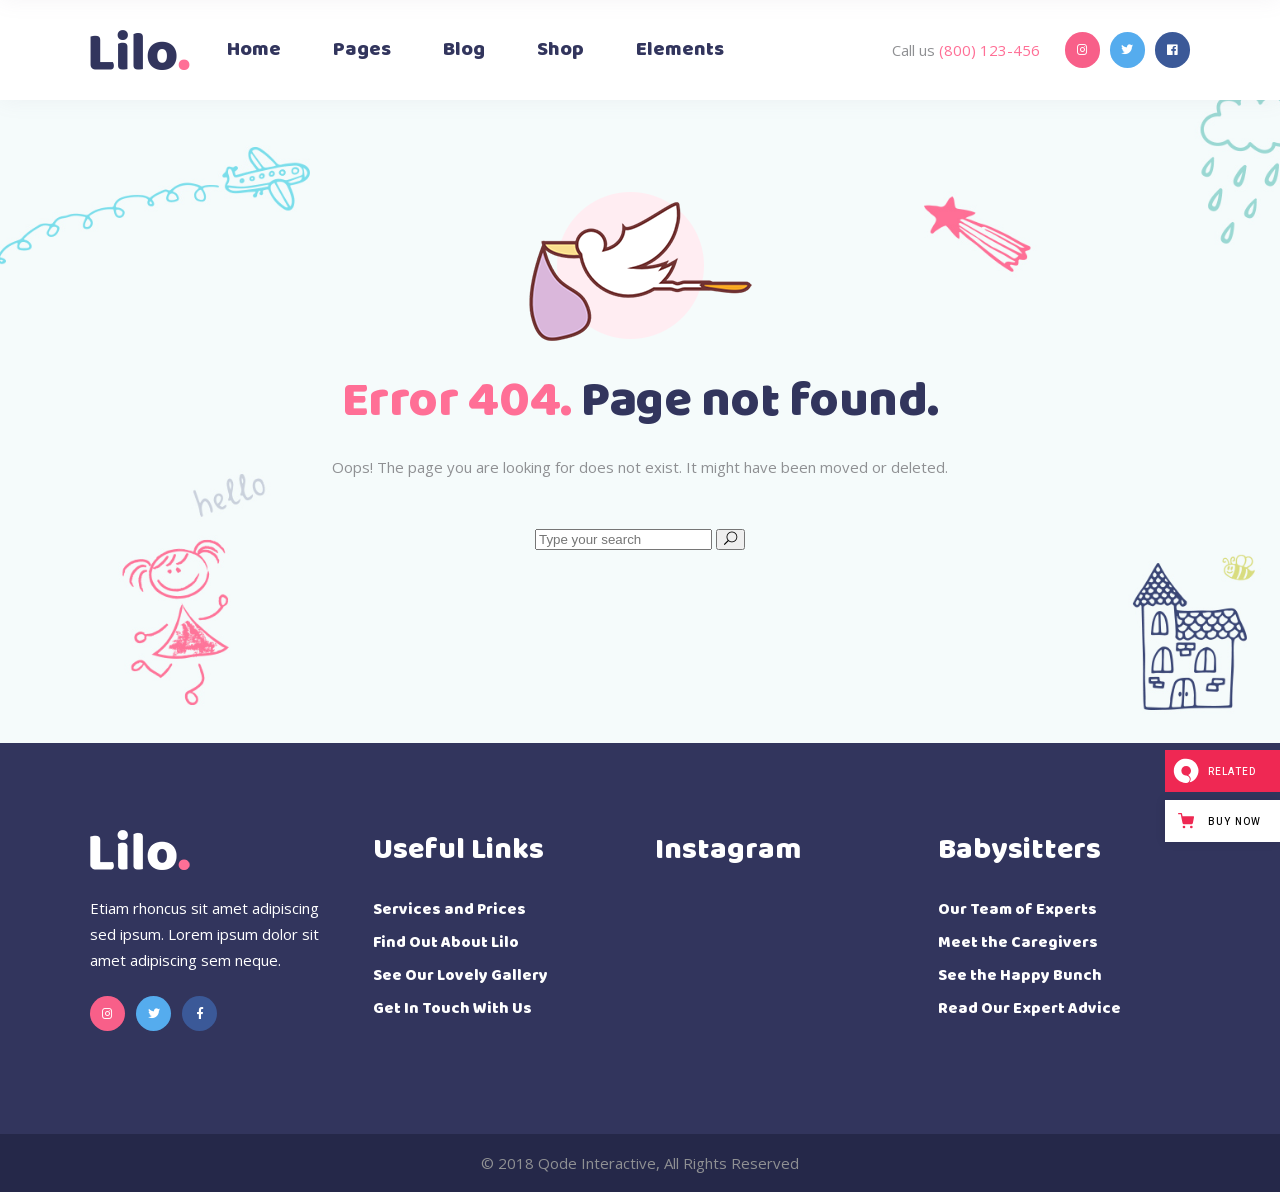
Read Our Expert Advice (1029, 1008)
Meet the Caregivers (1018, 942)
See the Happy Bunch (1020, 975)
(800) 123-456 (987, 50)
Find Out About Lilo (446, 942)
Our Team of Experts (1017, 909)
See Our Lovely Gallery (460, 975)
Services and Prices (449, 909)
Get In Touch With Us (452, 1008)
